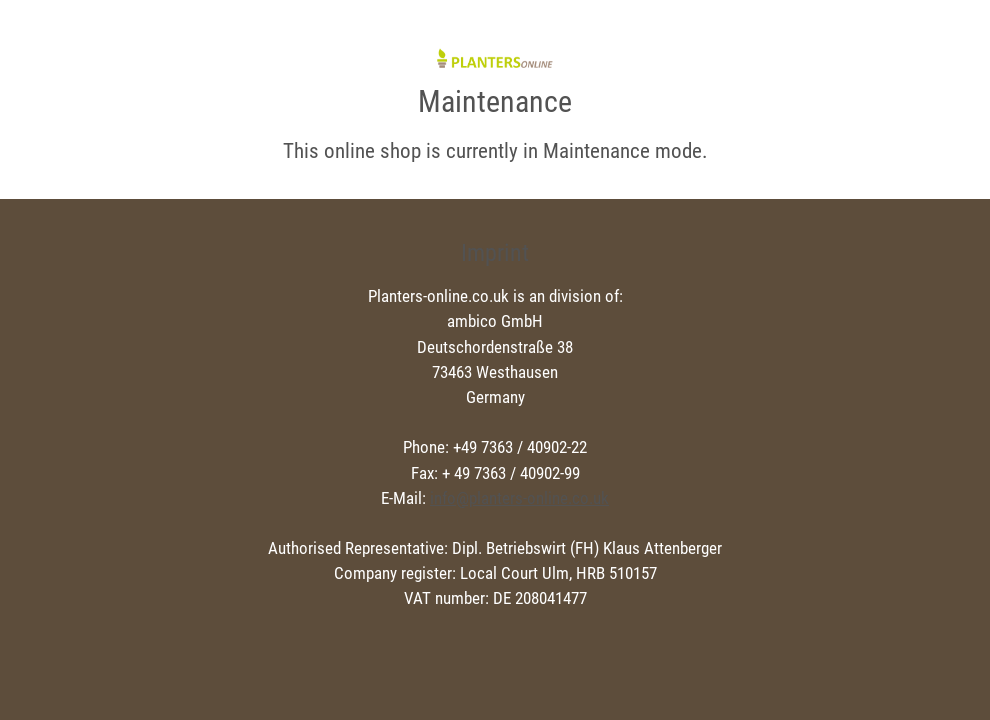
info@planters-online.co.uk (519, 498)
